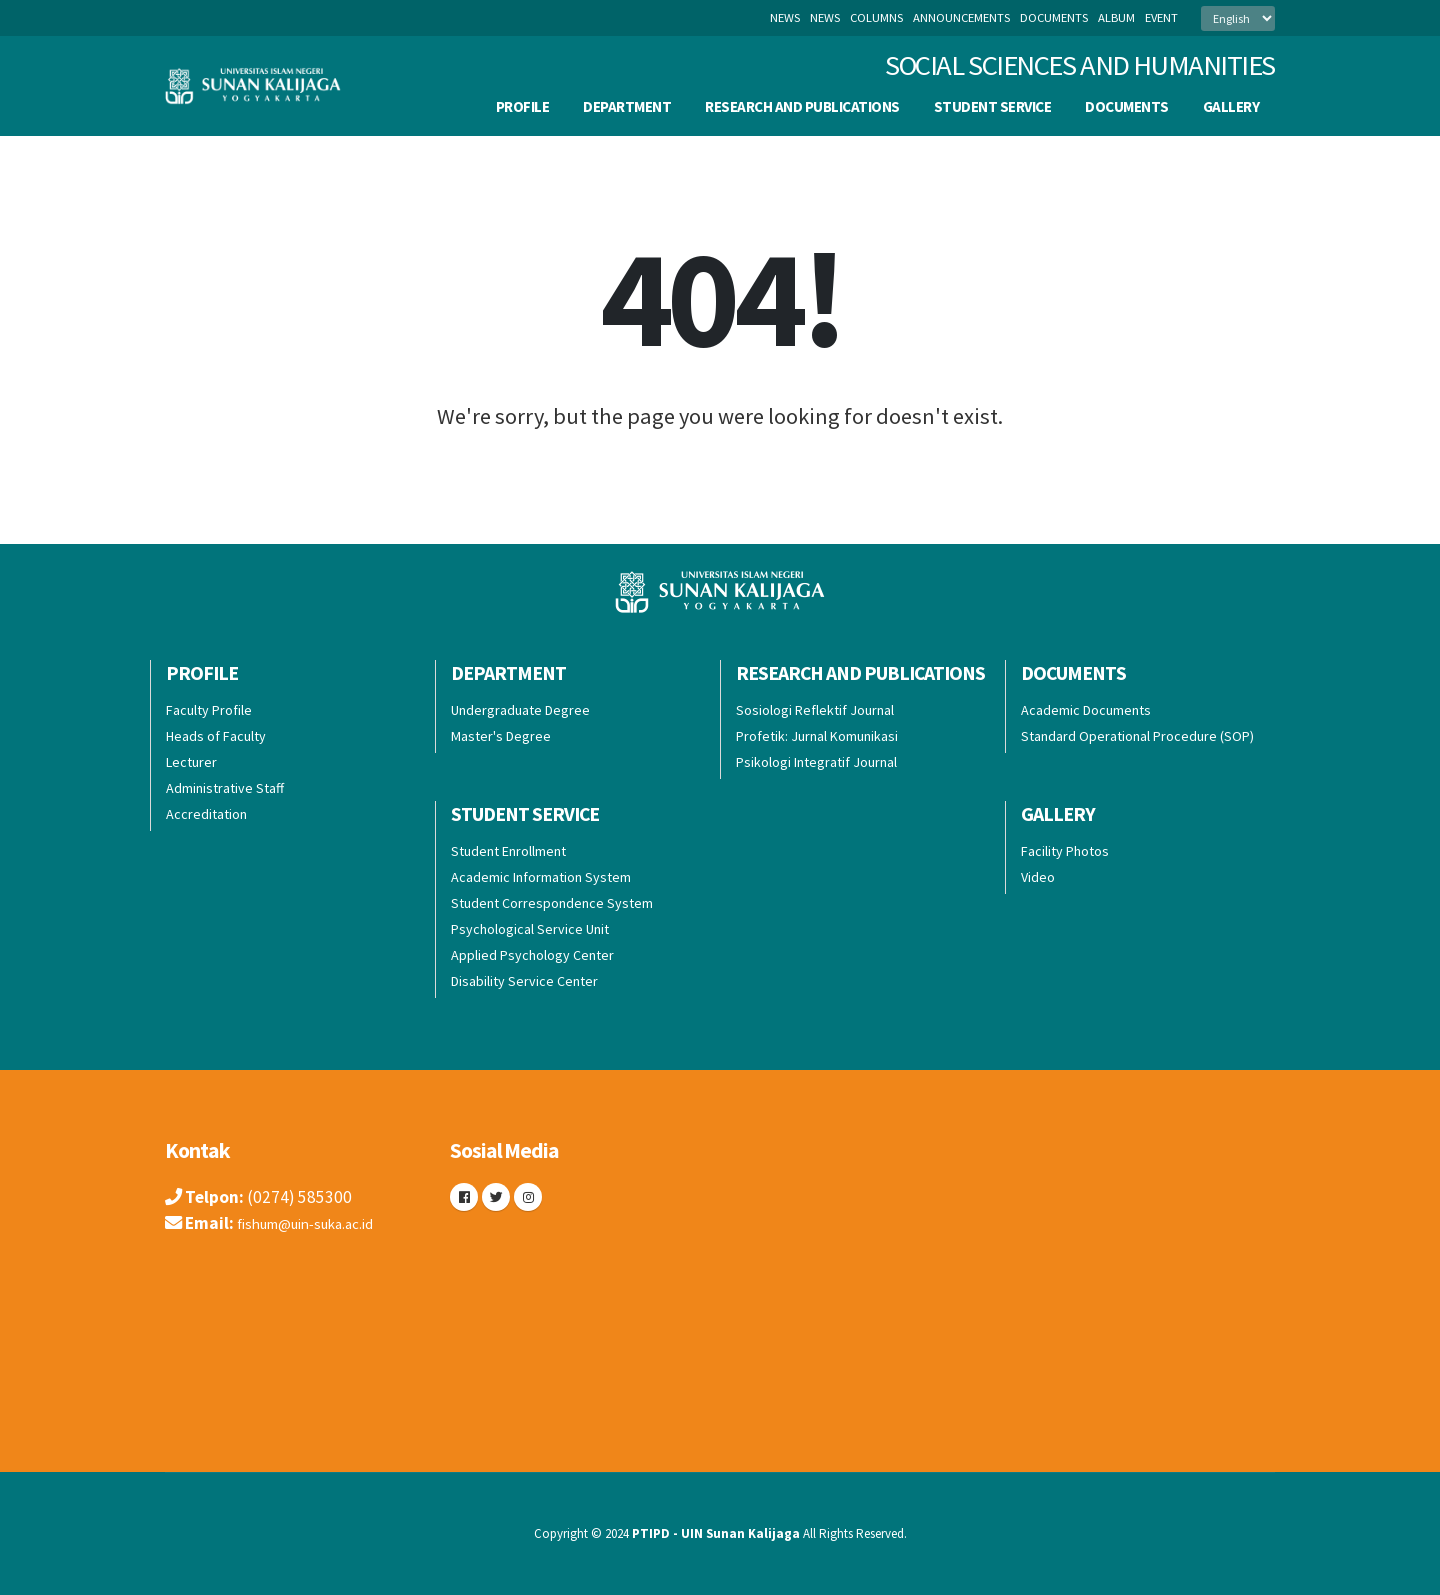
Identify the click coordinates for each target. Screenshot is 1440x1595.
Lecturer (191, 762)
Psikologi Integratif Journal (816, 762)
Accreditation (206, 814)
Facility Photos (1065, 851)
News (785, 17)
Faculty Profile (209, 710)
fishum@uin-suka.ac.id (319, 1223)
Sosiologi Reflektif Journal (815, 710)
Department (627, 106)
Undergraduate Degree (520, 710)
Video (1038, 877)
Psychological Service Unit (530, 929)
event (1161, 17)
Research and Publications (802, 106)
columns (876, 17)
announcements (961, 17)
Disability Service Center (524, 981)
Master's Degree (501, 736)
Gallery (1231, 106)
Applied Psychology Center (532, 955)
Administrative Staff (225, 788)
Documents (1127, 106)
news (825, 17)
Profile (523, 106)
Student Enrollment (508, 851)
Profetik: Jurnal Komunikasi (817, 736)
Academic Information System (541, 877)
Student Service (993, 106)
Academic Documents (1086, 710)
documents (1054, 17)
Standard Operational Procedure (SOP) (1137, 736)
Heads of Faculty (216, 736)
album (1116, 17)
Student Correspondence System (552, 903)
